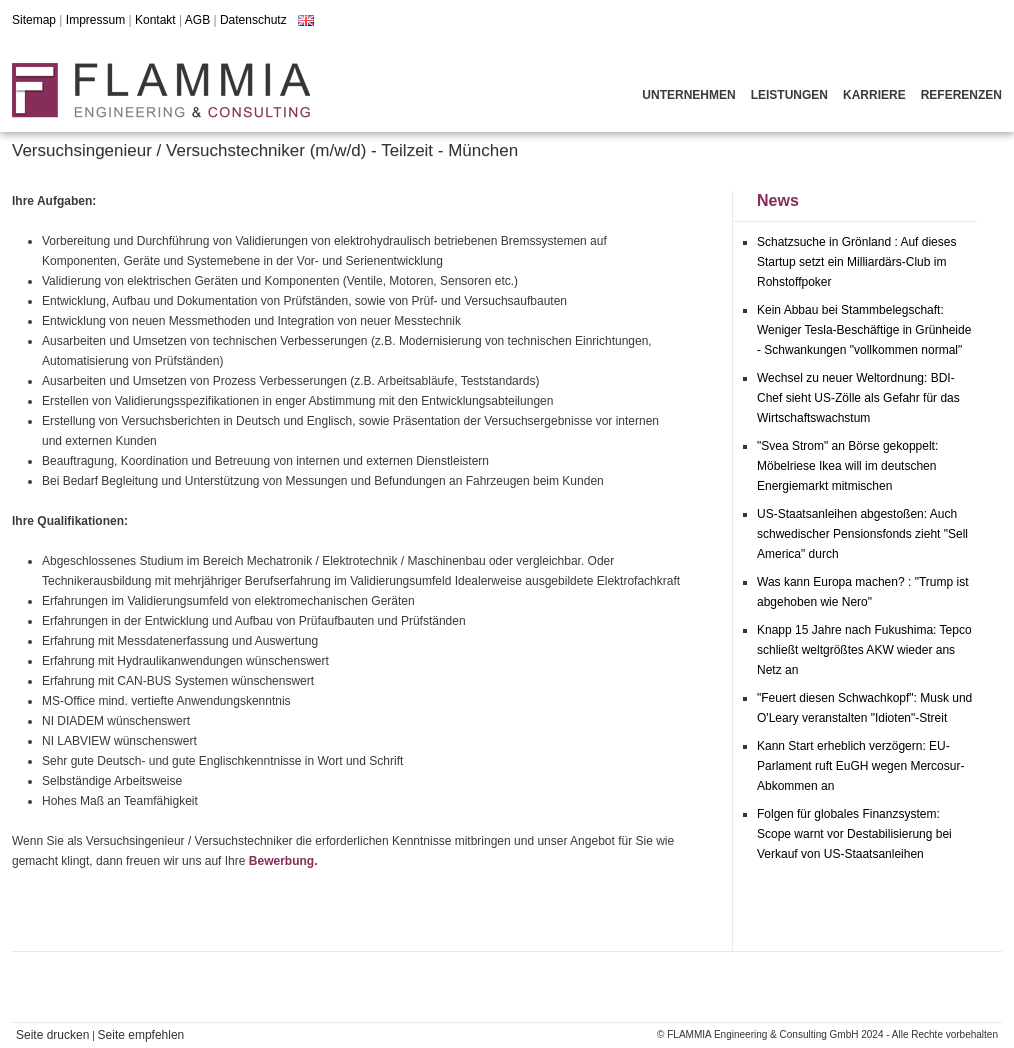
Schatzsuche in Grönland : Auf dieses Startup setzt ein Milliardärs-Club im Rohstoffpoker (856, 262)
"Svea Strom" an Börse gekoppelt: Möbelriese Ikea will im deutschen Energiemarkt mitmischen (847, 466)
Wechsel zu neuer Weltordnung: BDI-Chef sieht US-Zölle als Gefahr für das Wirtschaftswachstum (858, 398)
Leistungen (789, 95)
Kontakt (155, 20)
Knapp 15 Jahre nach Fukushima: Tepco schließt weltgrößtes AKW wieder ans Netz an (864, 650)
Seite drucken (52, 1035)
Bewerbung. (283, 861)
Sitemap (34, 20)
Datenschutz (253, 20)
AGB (197, 20)
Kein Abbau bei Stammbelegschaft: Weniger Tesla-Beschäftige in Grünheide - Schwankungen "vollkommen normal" (864, 330)
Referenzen (961, 95)
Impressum (95, 20)
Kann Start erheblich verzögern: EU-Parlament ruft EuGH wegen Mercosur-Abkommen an (860, 766)
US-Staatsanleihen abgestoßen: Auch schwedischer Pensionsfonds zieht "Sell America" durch (862, 534)
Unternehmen (688, 95)
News (778, 200)
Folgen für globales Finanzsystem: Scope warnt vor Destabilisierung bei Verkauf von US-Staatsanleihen (854, 834)
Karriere (874, 95)
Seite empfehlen (141, 1035)
